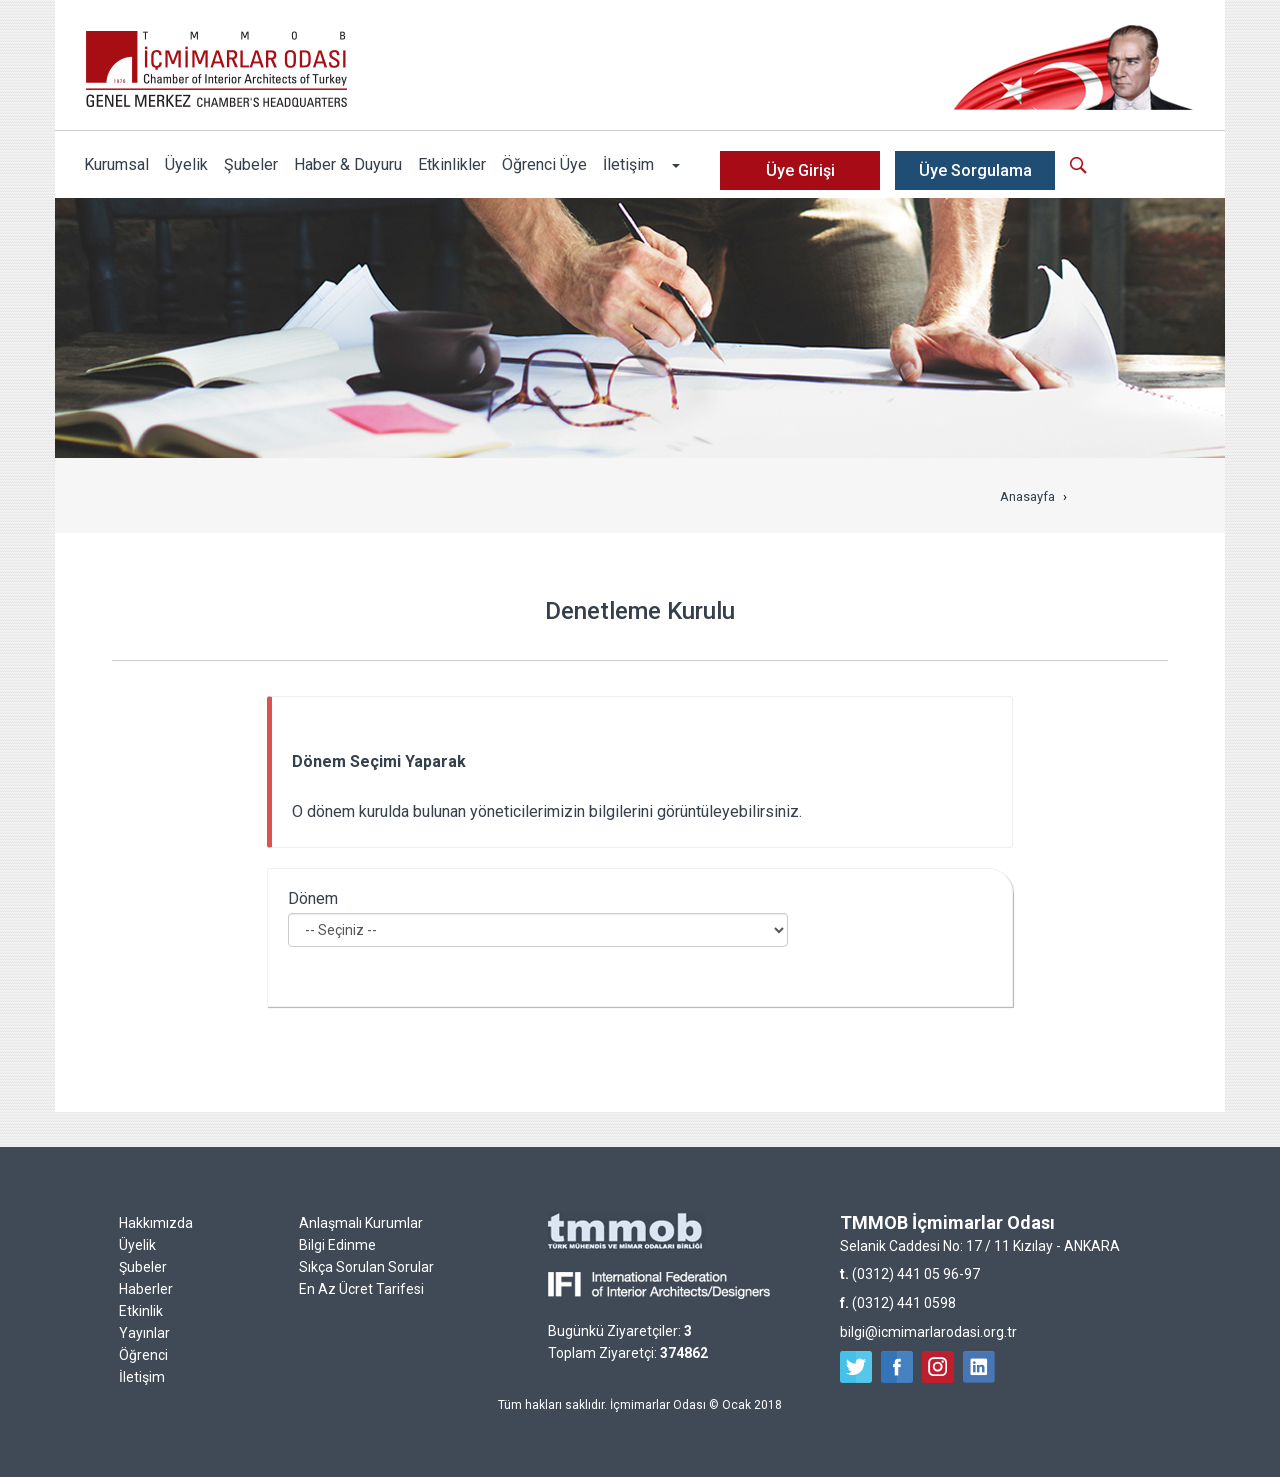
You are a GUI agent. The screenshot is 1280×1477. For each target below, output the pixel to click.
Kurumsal (116, 164)
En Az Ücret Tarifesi (361, 1289)
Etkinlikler (452, 164)
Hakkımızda (156, 1223)
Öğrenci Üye (544, 164)
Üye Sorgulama (975, 170)
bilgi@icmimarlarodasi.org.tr (928, 1332)
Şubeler (251, 164)
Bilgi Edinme (337, 1245)
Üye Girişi (800, 170)
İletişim (628, 164)
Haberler (146, 1289)
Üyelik (186, 164)
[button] (675, 165)
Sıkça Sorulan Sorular (366, 1267)
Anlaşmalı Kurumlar (361, 1223)
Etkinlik (141, 1311)
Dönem (313, 898)
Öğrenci (143, 1355)
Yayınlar (144, 1333)
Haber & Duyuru (348, 164)
